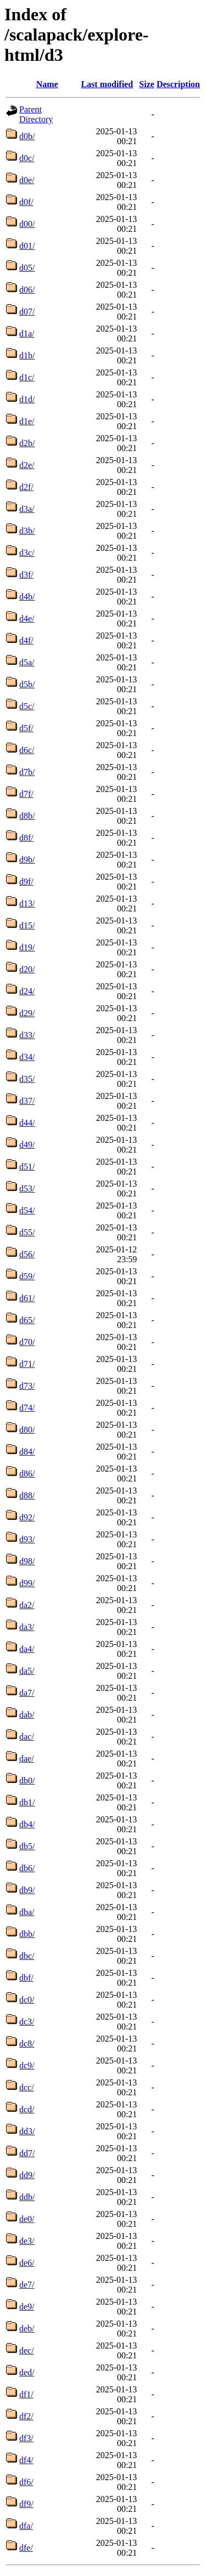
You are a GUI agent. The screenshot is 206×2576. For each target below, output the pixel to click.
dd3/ (27, 2131)
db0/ (27, 1780)
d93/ (27, 1539)
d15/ (27, 925)
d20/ (27, 969)
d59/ (27, 1276)
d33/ (27, 1035)
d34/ (27, 1057)
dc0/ (27, 1999)
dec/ (26, 2350)
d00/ (27, 224)
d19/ (27, 947)
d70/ (27, 1342)
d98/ (27, 1561)
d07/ (27, 311)
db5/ (27, 1846)
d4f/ (26, 640)
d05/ (27, 267)
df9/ (26, 2504)
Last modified (107, 84)
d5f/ (26, 728)
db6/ (27, 1868)
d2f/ (26, 487)
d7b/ (27, 772)
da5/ (27, 1670)
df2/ (26, 2416)
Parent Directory (36, 114)
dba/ (27, 1912)
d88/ (27, 1495)
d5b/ (27, 684)
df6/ (26, 2482)
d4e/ (27, 618)
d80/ (27, 1429)
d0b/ (27, 136)
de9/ (27, 2306)
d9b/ (27, 859)
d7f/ (26, 794)
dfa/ (26, 2526)
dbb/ (27, 1934)
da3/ (27, 1627)
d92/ (27, 1517)
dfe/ (26, 2547)
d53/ (27, 1188)
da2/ (27, 1605)
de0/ (27, 2219)
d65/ (27, 1320)
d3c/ (27, 552)
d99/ (27, 1583)
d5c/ (27, 706)
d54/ (27, 1210)
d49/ (27, 1144)
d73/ (27, 1385)
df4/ (26, 2460)
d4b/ (27, 596)
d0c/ (27, 158)
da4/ (27, 1649)
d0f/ (26, 202)
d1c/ (27, 377)
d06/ (27, 289)
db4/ (27, 1824)
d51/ (27, 1166)
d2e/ (27, 465)
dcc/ (26, 2087)
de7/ (27, 2284)
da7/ (27, 1692)
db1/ (27, 1802)
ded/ (27, 2372)
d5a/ (27, 662)
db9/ (27, 1890)
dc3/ (27, 2021)
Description (178, 84)
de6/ (27, 2262)
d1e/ (27, 421)
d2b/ (27, 443)
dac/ (26, 1736)
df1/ (26, 2394)
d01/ (27, 245)
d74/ (27, 1407)
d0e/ (27, 180)
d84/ (27, 1451)
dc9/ (27, 2065)
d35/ (27, 1079)
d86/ (27, 1473)
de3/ (27, 2241)
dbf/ (26, 1977)
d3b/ (27, 530)
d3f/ (26, 574)
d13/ (27, 903)
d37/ (27, 1100)
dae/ (26, 1758)
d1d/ (27, 399)
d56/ (27, 1254)
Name (47, 84)
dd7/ (27, 2153)
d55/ (27, 1232)
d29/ (27, 1013)
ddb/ (27, 2197)
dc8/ (27, 2043)
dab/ (27, 1714)
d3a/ (27, 509)
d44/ (27, 1122)
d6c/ (27, 750)
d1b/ (27, 355)
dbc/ (27, 1956)
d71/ (27, 1364)
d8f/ (26, 837)
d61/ (27, 1298)
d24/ (27, 991)
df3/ (26, 2438)
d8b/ (27, 815)
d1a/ (27, 333)
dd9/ (27, 2175)
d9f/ (26, 881)
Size (146, 84)
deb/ (27, 2328)
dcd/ (27, 2109)
